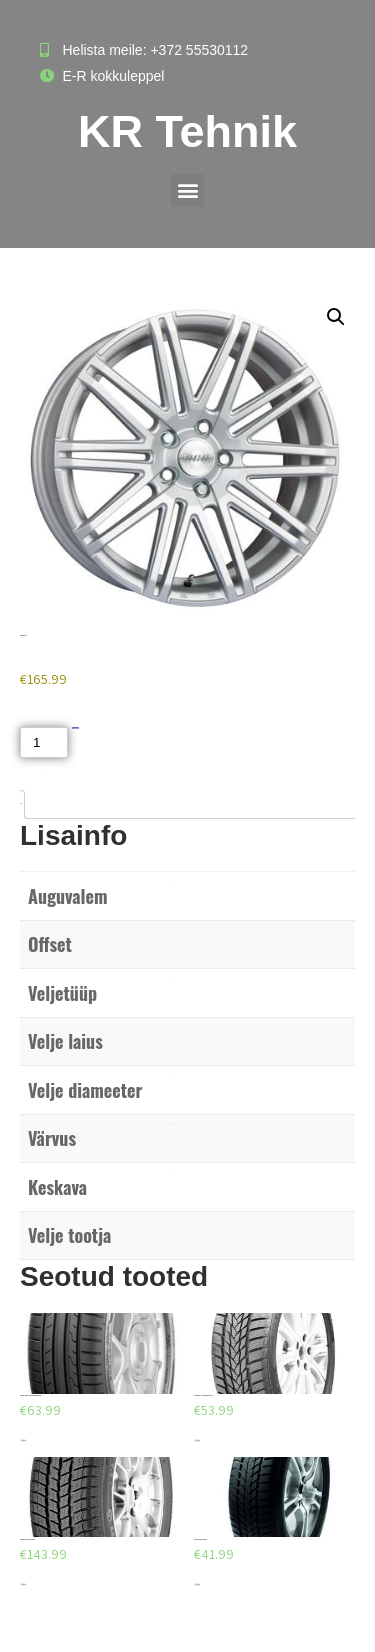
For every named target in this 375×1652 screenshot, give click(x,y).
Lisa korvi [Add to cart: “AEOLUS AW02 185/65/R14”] (197, 1584)
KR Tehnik (187, 131)
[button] (187, 190)
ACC (171, 1220)
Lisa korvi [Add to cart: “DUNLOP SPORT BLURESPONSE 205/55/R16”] (23, 1440)
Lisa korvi (75, 728)
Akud (42, 774)
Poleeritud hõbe (173, 1123)
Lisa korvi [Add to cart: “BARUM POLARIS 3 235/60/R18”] (23, 1584)
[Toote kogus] (44, 742)
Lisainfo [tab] (20, 803)
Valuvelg (171, 977)
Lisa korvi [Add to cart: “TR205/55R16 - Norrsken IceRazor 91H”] (197, 1440)
